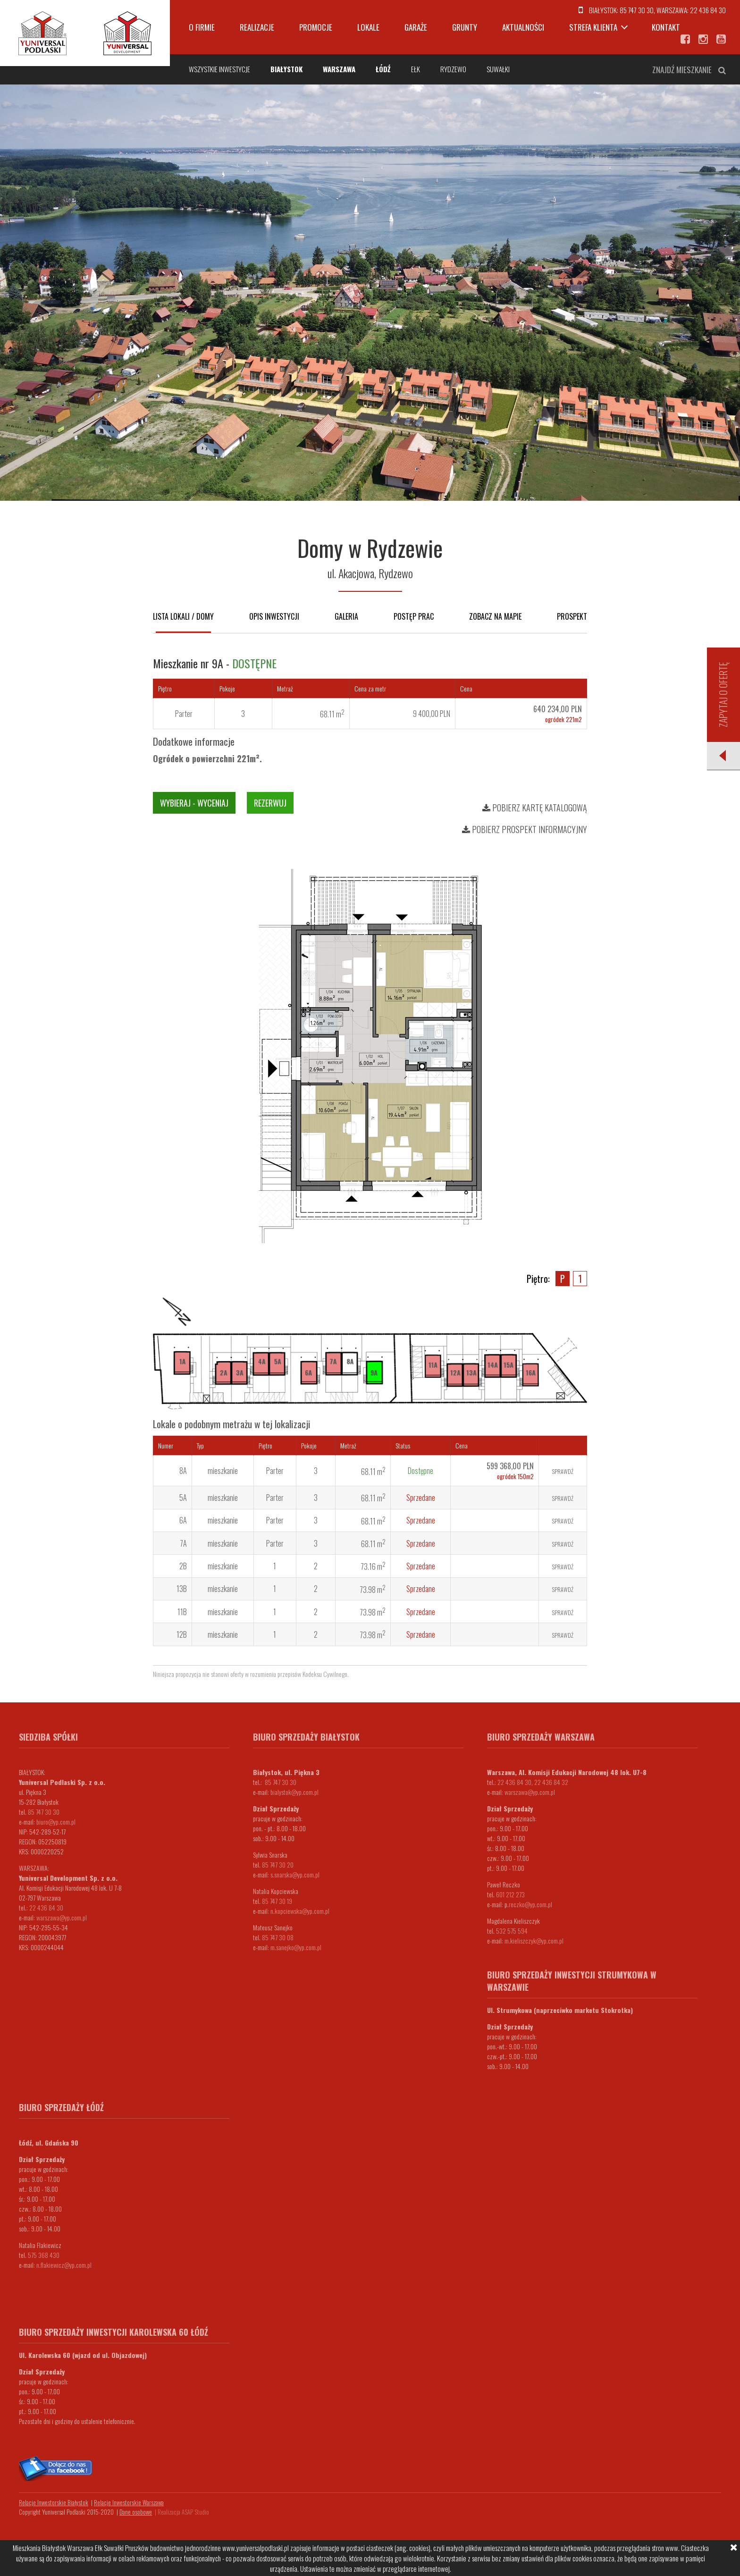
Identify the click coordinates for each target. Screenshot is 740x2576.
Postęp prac (414, 616)
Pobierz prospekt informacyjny (524, 829)
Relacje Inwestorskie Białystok (53, 2502)
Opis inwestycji (274, 616)
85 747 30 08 (278, 1937)
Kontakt (666, 27)
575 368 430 (43, 2255)
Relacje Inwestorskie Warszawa (129, 2502)
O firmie (202, 27)
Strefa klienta (593, 27)
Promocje (315, 27)
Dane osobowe (135, 2512)
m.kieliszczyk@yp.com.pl (534, 1940)
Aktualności (523, 27)
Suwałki (498, 69)
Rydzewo (453, 69)
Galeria (346, 616)
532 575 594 (512, 1931)
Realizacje (257, 27)
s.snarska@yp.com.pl (295, 1874)
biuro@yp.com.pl (56, 1822)
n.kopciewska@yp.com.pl (299, 1911)
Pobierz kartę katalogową (534, 807)
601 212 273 (510, 1894)
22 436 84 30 (708, 10)
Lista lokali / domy (183, 616)
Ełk (415, 69)
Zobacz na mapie (495, 616)
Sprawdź (562, 1471)
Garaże (415, 27)
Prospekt (572, 616)
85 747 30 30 (637, 10)
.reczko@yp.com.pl (529, 1904)
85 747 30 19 (277, 1901)
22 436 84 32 (551, 1782)
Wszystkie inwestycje (219, 69)
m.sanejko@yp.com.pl (295, 1947)
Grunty (464, 27)
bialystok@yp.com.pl (294, 1792)
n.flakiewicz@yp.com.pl (64, 2265)
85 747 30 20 (278, 1864)
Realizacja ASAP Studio (183, 2512)
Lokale (368, 27)
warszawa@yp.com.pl (61, 1917)
